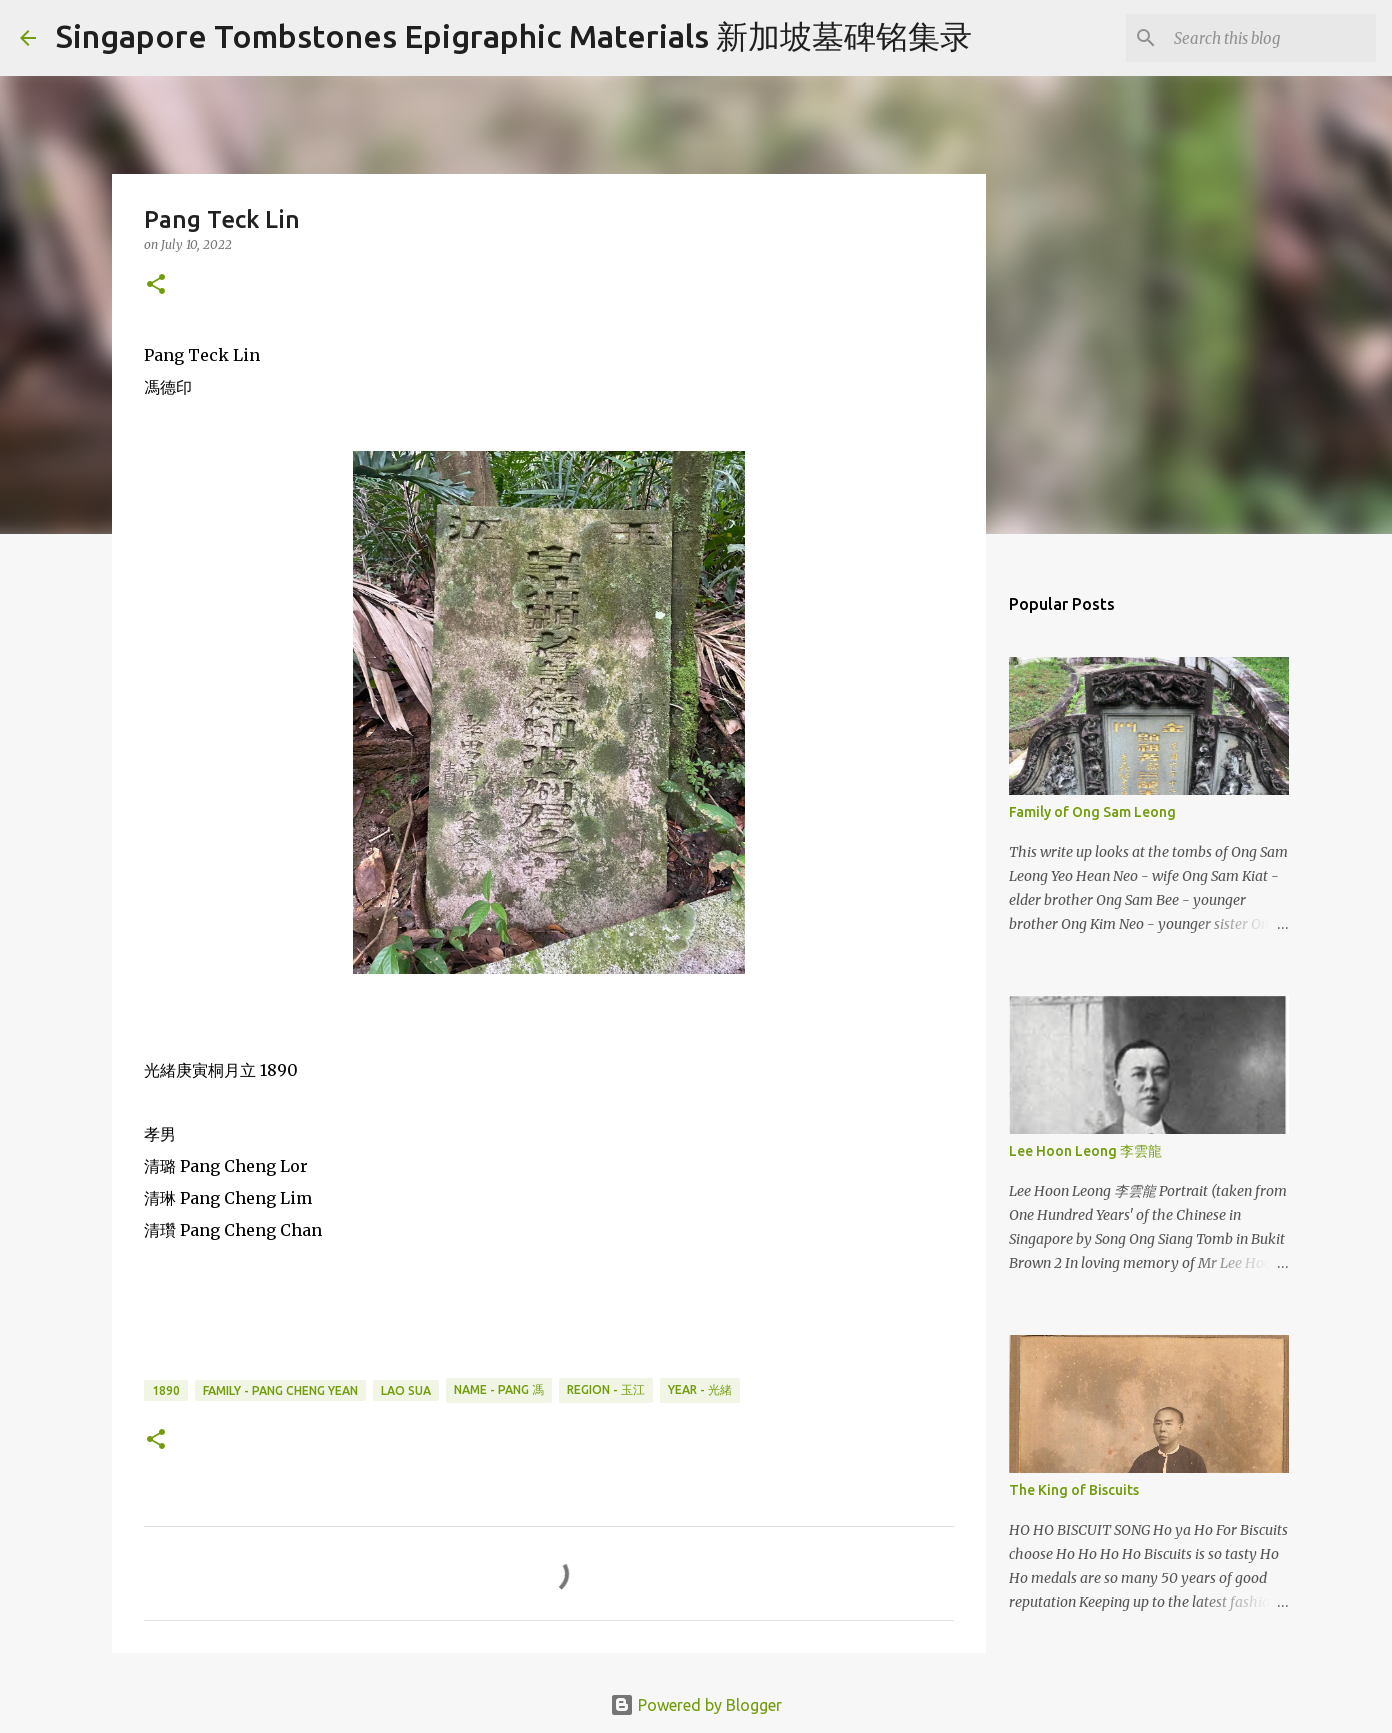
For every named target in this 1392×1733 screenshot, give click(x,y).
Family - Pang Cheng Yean (280, 1390)
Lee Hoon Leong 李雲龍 (1085, 1151)
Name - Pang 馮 (499, 1389)
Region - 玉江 (606, 1389)
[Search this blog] (1271, 38)
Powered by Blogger (696, 1705)
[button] (156, 285)
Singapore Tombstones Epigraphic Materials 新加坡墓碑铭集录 (514, 36)
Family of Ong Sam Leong (1092, 812)
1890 (166, 1390)
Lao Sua (406, 1390)
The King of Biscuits (1074, 1490)
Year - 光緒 (700, 1389)
